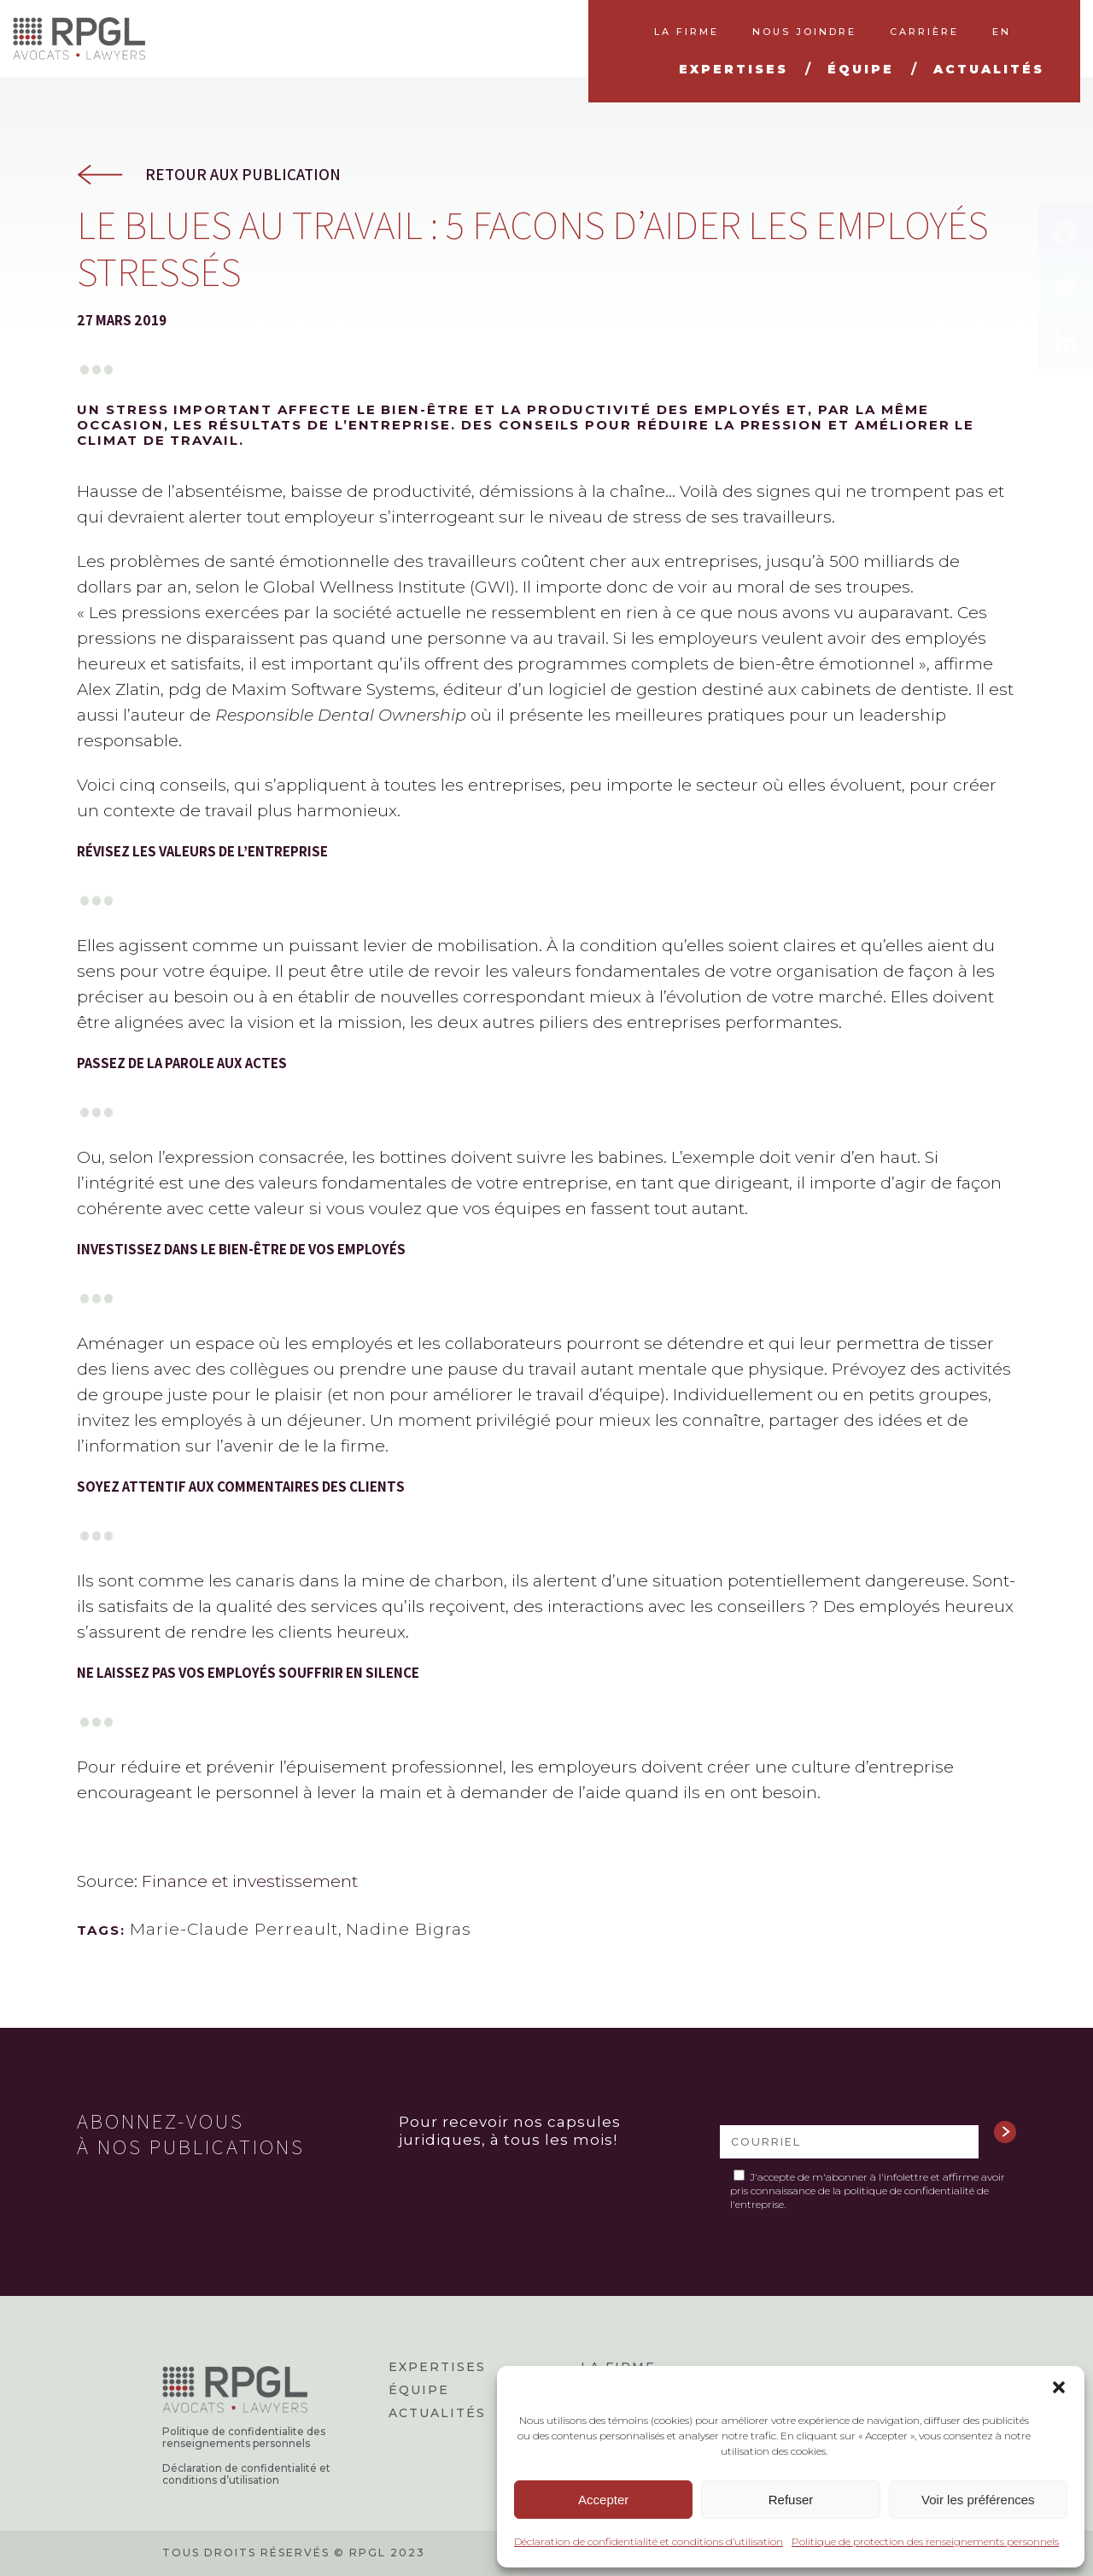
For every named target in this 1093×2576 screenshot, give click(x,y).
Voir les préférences (978, 2499)
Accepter (603, 2499)
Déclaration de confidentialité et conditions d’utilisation (648, 2541)
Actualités (437, 2413)
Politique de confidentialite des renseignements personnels (243, 2438)
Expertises (437, 2366)
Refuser (791, 2499)
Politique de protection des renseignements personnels (925, 2541)
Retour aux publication (243, 175)
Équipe (419, 2390)
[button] (1058, 2387)
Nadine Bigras (408, 1929)
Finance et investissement (250, 1881)
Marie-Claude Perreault (234, 1929)
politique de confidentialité (909, 2190)
